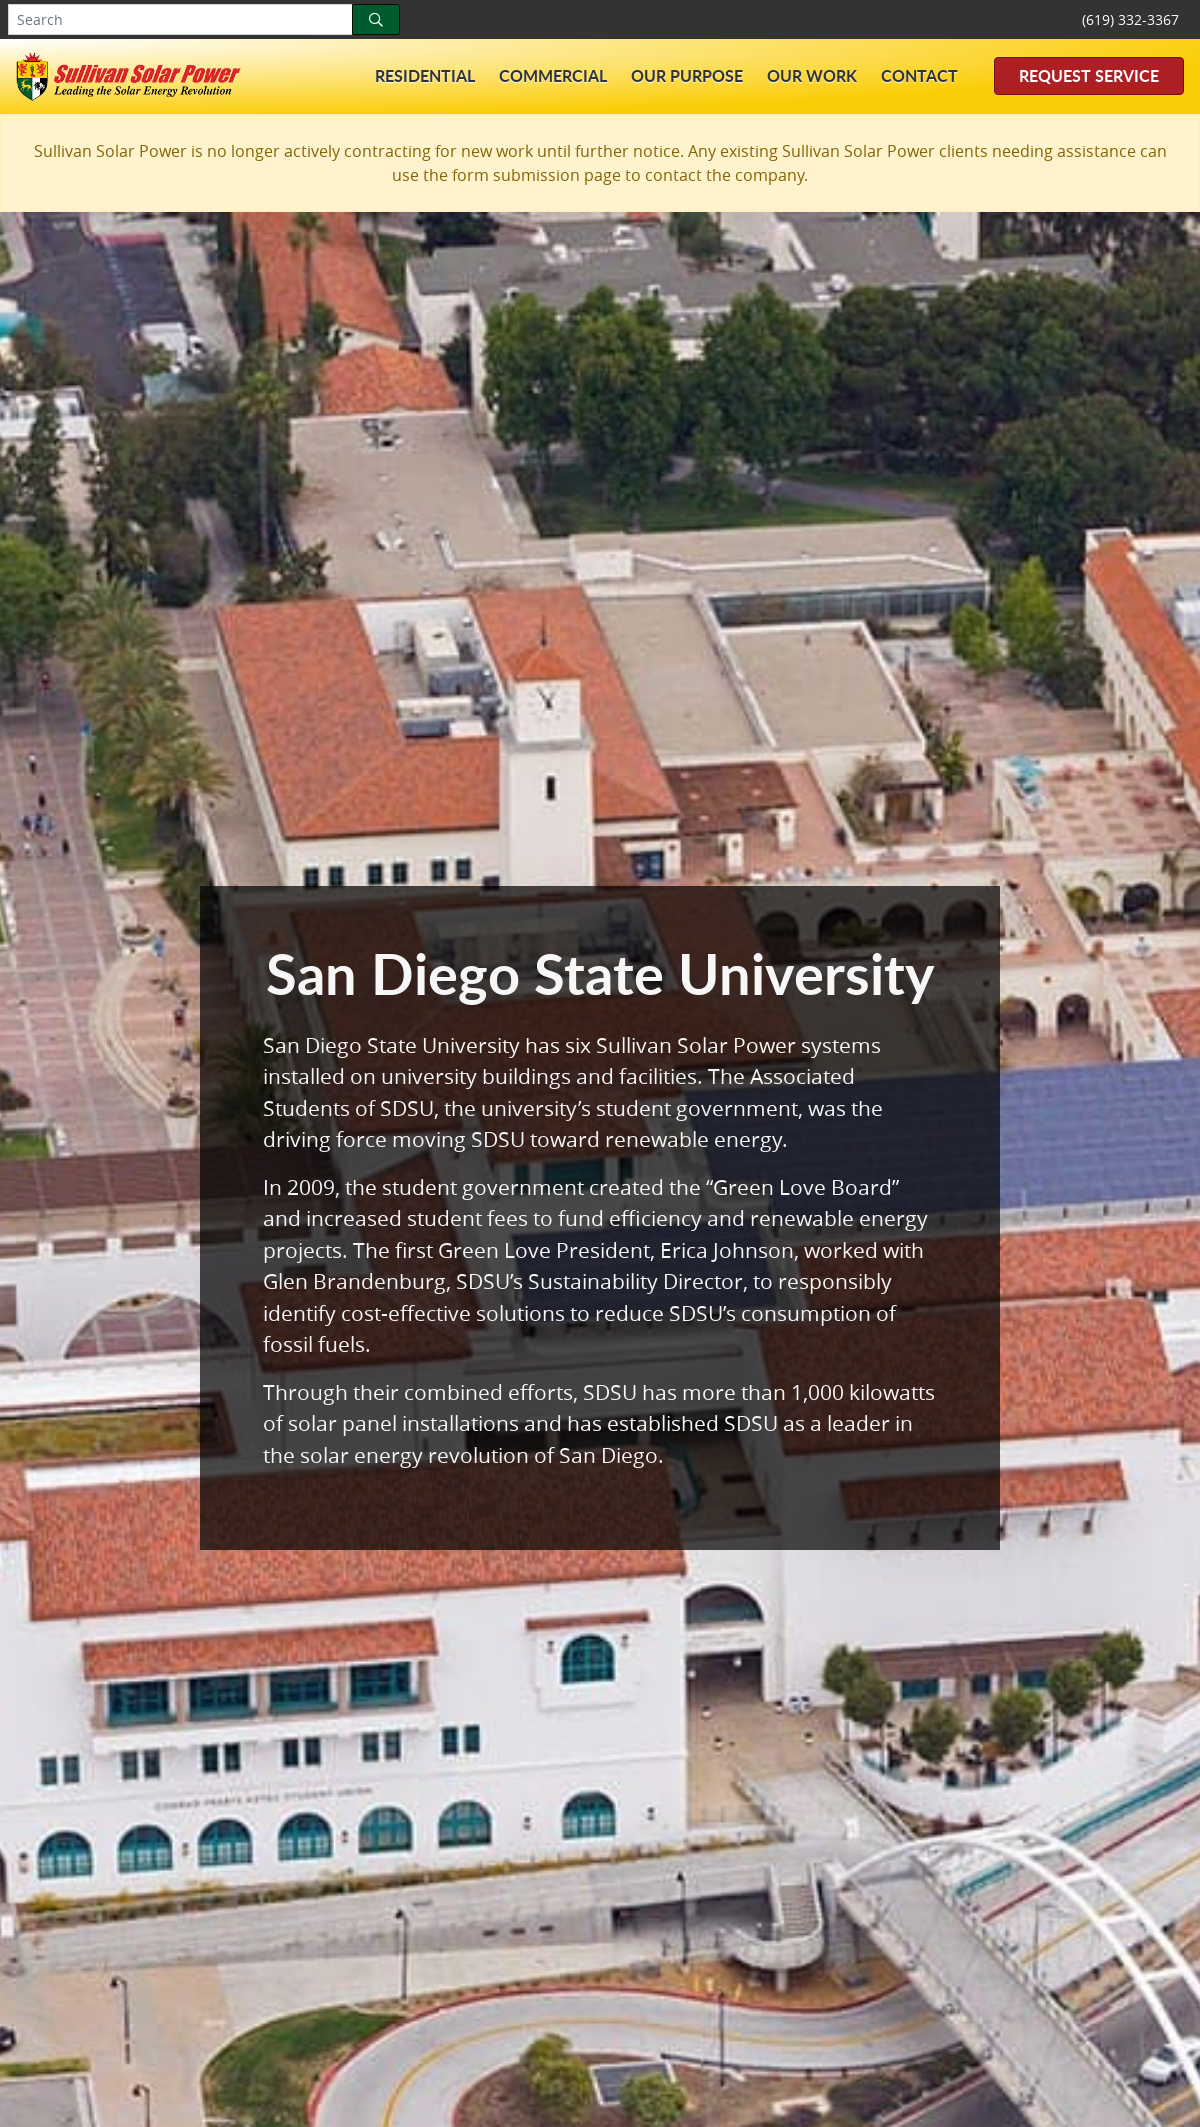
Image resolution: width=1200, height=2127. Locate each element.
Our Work (812, 75)
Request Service (1089, 75)
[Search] (376, 19)
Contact (919, 75)
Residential (425, 75)
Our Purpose (687, 75)
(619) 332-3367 (1130, 19)
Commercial (553, 75)
